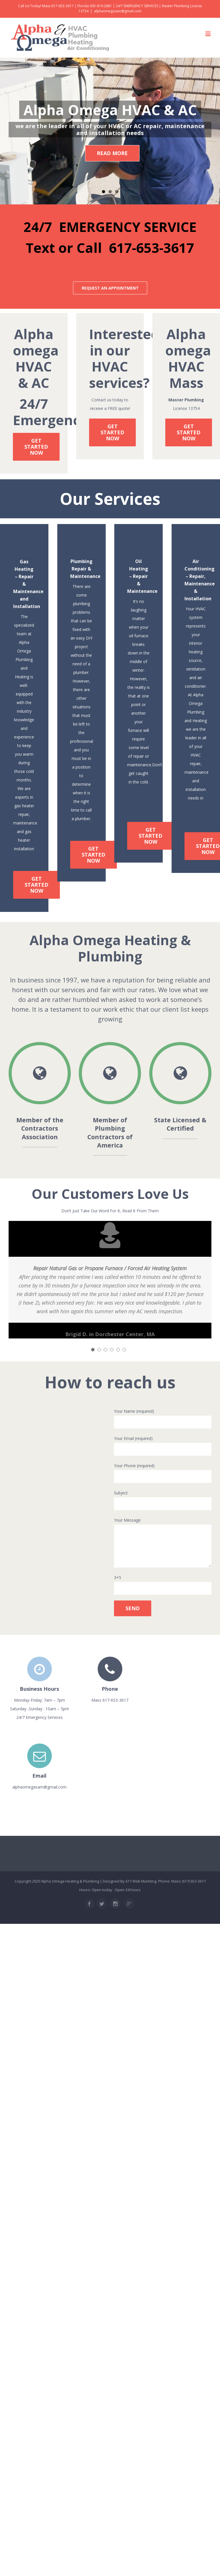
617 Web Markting (140, 1882)
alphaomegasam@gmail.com (118, 11)
